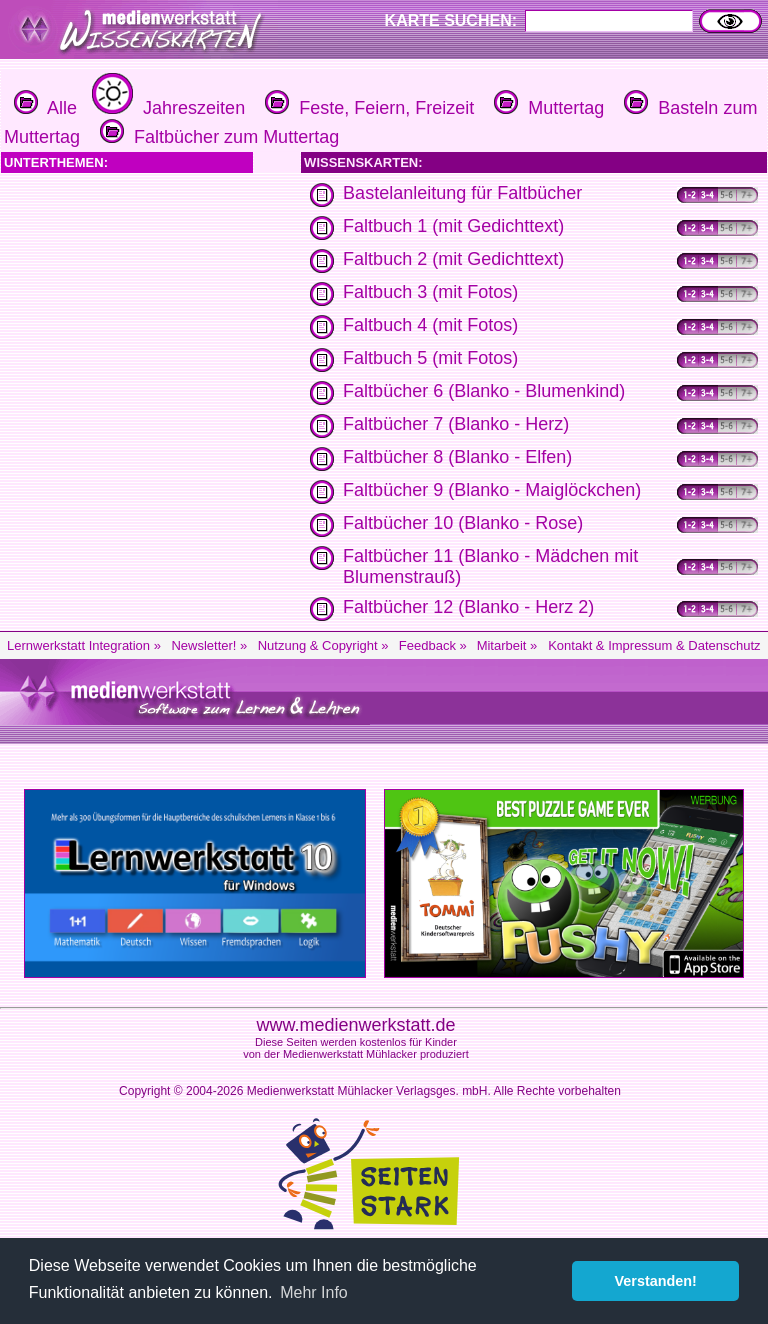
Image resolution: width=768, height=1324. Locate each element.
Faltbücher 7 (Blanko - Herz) (456, 424)
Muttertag (546, 108)
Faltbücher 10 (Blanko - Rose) (463, 523)
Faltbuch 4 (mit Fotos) (430, 325)
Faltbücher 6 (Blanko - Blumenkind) (484, 391)
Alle (45, 108)
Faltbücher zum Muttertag (217, 137)
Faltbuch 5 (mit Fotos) (430, 358)
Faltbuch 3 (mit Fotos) (430, 292)
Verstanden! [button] (656, 1281)
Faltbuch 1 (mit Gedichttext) (453, 226)
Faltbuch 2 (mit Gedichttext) (453, 259)
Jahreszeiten (166, 108)
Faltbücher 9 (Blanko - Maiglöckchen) (492, 490)
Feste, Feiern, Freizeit (367, 108)
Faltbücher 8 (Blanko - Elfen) (457, 457)
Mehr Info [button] (314, 1292)
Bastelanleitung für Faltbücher (462, 193)
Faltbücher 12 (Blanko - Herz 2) (468, 607)
